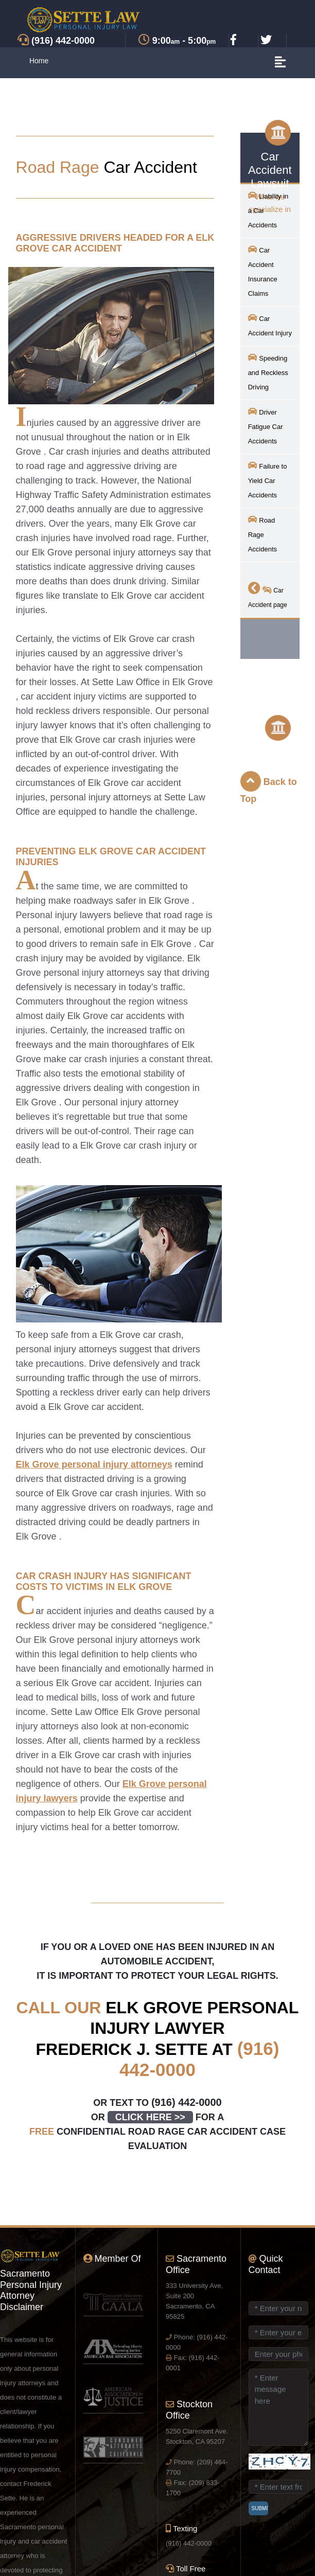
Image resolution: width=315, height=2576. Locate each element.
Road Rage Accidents (262, 533)
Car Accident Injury (270, 325)
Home (38, 61)
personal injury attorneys (94, 1464)
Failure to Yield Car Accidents (267, 479)
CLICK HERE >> (150, 2117)
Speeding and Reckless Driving (268, 371)
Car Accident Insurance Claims (262, 270)
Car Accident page (267, 595)
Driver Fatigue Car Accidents (265, 425)
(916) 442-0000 (186, 2102)
